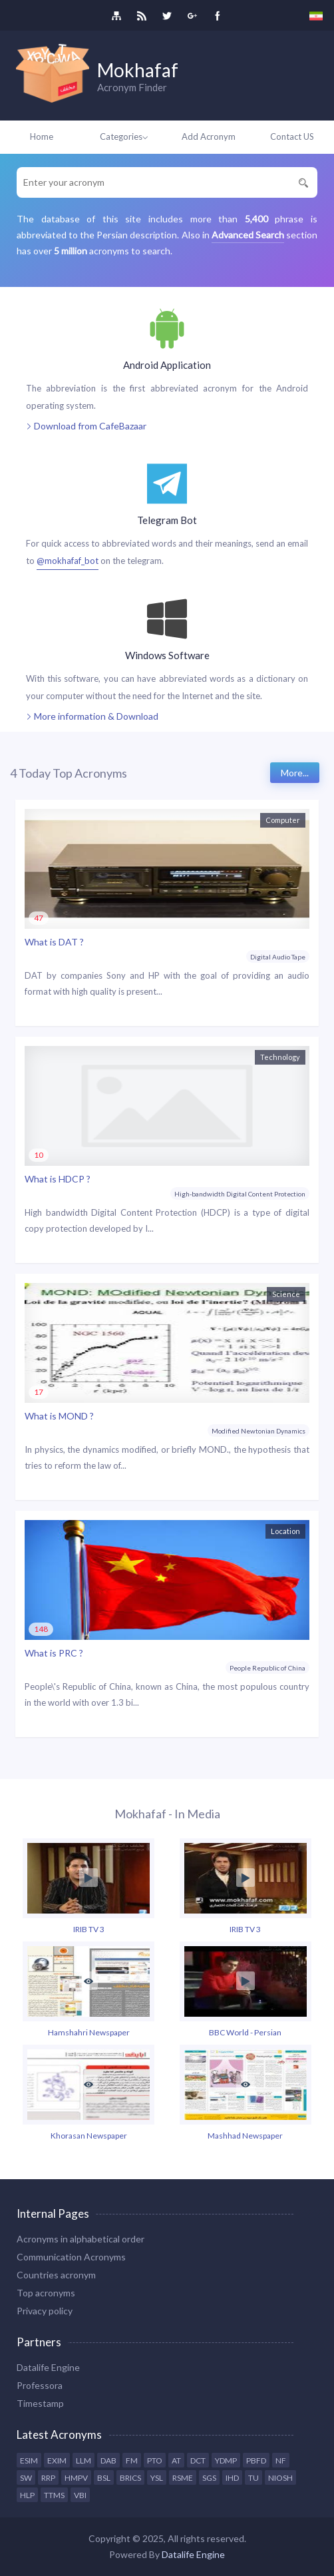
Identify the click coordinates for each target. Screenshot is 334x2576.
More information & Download (92, 716)
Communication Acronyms (71, 2256)
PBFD (256, 2460)
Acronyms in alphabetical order (80, 2238)
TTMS (54, 2495)
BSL (103, 2478)
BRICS (130, 2478)
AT (176, 2460)
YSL (156, 2478)
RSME (182, 2478)
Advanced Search (248, 234)
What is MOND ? (59, 1415)
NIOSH (280, 2478)
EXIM (57, 2460)
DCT (198, 2460)
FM (132, 2460)
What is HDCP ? (57, 1178)
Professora (40, 2385)
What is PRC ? (54, 1653)
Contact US (292, 136)
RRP (48, 2478)
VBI (80, 2495)
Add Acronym (209, 136)
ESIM (29, 2460)
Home (41, 136)
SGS (209, 2478)
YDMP (226, 2460)
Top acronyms (46, 2292)
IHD (232, 2478)
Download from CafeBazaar (86, 426)
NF (280, 2460)
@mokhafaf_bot (67, 560)
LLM (83, 2460)
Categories (125, 136)
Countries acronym (56, 2274)
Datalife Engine (48, 2367)
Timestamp (40, 2403)
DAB (108, 2460)
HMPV (76, 2478)
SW (26, 2478)
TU (253, 2478)
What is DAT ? (54, 941)
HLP (27, 2495)
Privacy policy (45, 2310)
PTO (154, 2460)
